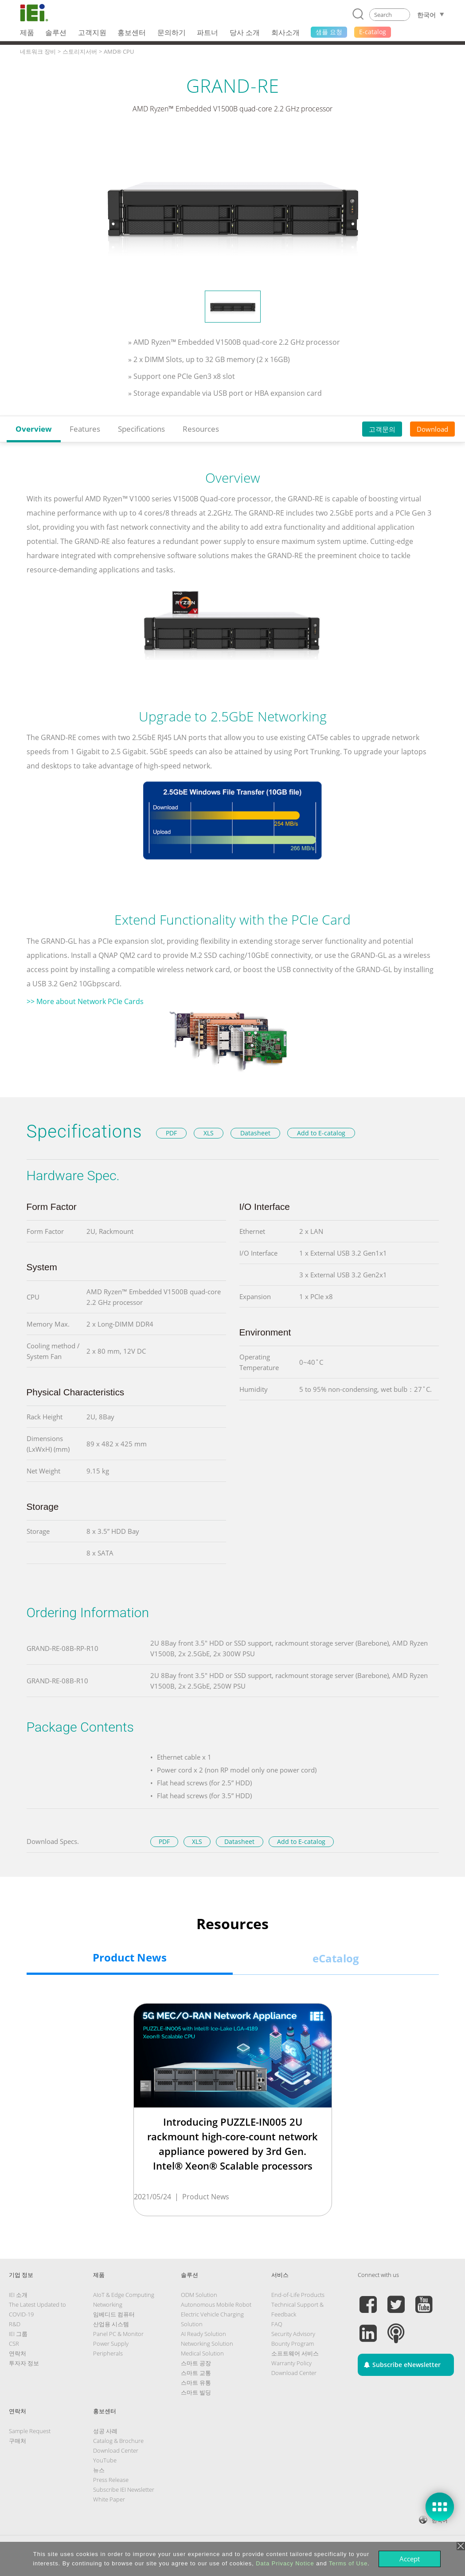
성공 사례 (105, 2431)
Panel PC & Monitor (118, 2334)
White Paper (109, 2499)
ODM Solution (199, 2295)
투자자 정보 (24, 2363)
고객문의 (382, 429)
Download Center (294, 2373)
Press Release (111, 2480)
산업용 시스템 (111, 2324)
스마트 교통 (196, 2373)
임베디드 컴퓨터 (114, 2314)
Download (432, 429)
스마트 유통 (196, 2383)
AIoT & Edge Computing (123, 2295)
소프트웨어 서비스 (295, 2353)
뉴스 (99, 2470)
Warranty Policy (291, 2363)
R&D (14, 2324)
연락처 (17, 2353)
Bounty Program (292, 2344)
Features (85, 429)
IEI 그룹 (18, 2334)
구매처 (17, 2441)
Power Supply (111, 2344)
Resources (201, 429)
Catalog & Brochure (118, 2441)
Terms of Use (348, 2563)
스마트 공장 (196, 2363)
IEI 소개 (18, 2295)
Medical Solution (202, 2353)
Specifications (141, 429)
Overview (34, 429)
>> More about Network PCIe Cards (85, 1001)
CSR (14, 2344)
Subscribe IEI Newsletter (123, 2489)
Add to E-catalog (321, 1133)
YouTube (105, 2460)
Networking (107, 2304)
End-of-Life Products (297, 2295)
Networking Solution (207, 2344)
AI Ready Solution (203, 2334)
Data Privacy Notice (285, 2563)
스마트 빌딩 (196, 2392)
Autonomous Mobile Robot (216, 2304)
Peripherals (108, 2353)
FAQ (276, 2324)
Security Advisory (293, 2334)
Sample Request (30, 2431)
